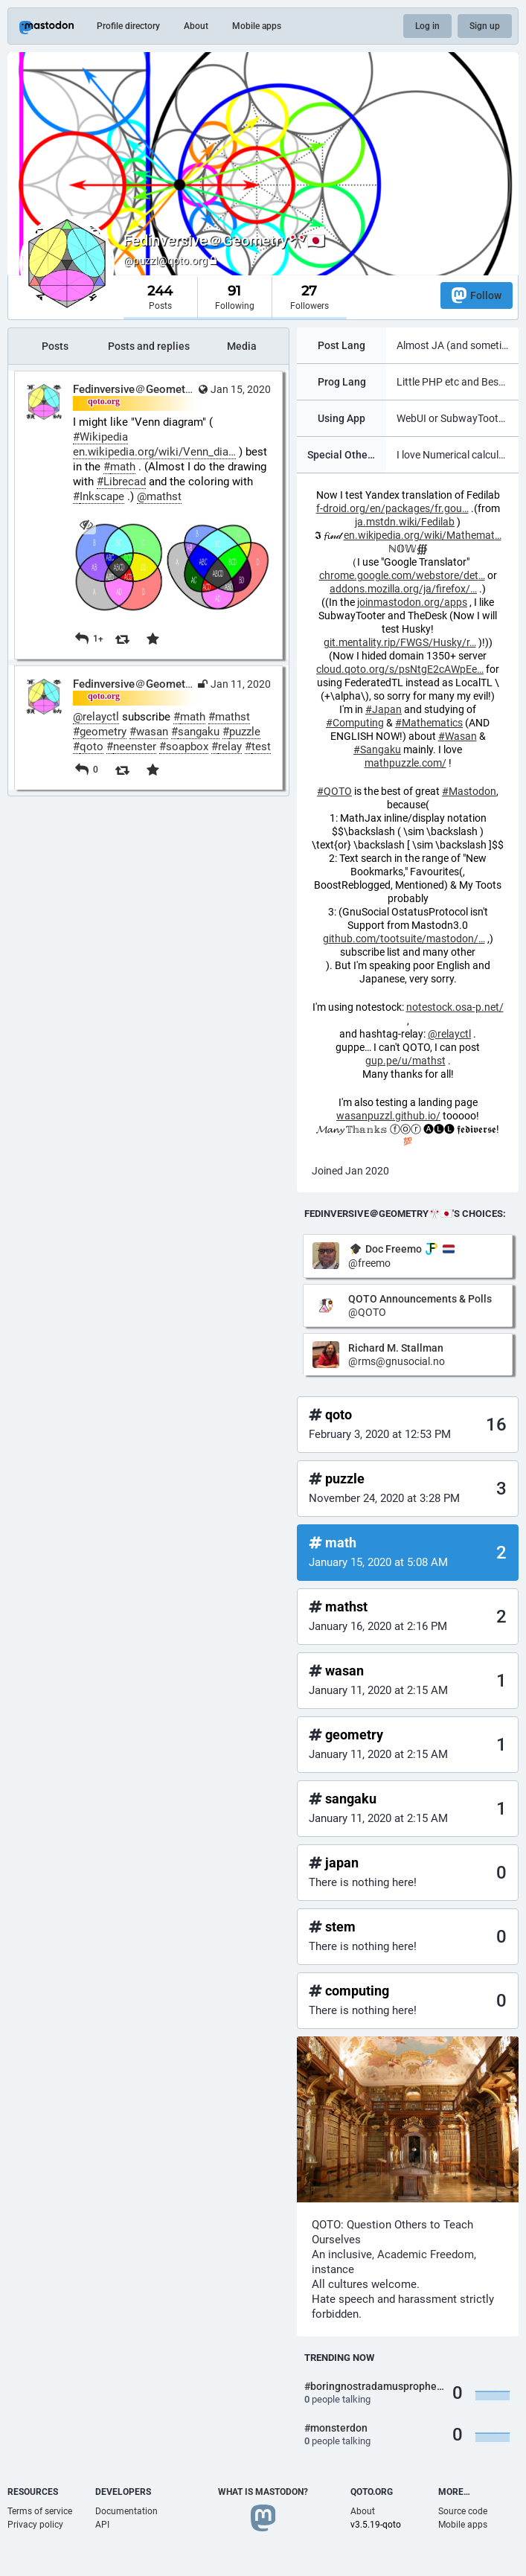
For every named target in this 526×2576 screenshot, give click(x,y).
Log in (427, 26)
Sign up (484, 26)
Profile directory (128, 26)
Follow (476, 295)
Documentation (126, 2511)
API (102, 2524)
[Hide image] (86, 524)
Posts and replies (149, 346)
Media (242, 346)
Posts (55, 346)
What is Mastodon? (263, 2492)
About (196, 26)
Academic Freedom (425, 2254)
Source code (462, 2511)
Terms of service (39, 2511)
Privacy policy (35, 2524)
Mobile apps (256, 26)
